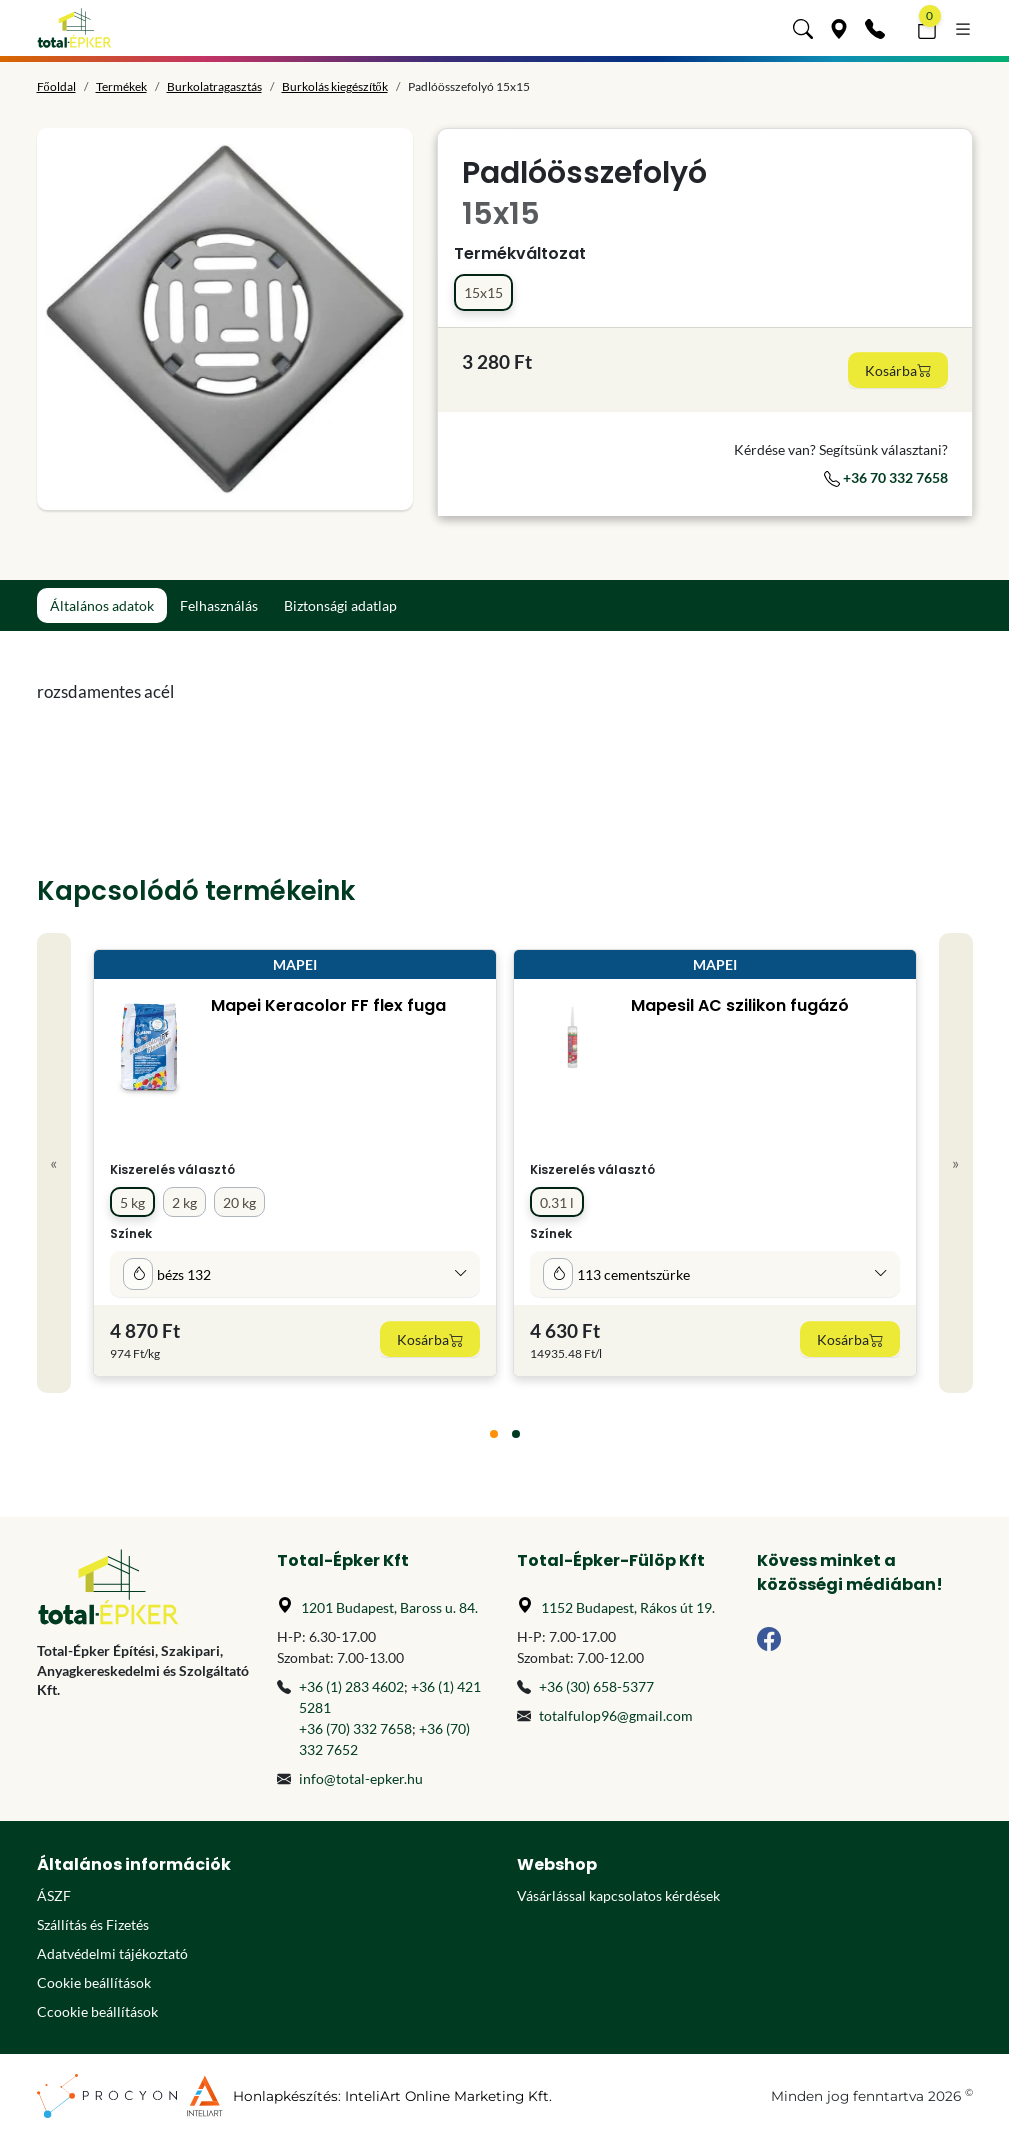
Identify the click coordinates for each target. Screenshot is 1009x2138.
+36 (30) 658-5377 (596, 1686)
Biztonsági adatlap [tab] (340, 605)
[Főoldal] (74, 28)
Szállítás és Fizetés (93, 1924)
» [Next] (955, 1162)
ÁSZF (54, 1895)
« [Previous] (53, 1162)
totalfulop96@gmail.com (616, 1715)
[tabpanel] (385, 692)
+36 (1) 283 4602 (351, 1686)
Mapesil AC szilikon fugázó (739, 1005)
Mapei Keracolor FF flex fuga (327, 1005)
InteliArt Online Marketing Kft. (448, 2096)
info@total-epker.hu (361, 1778)
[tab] (494, 1434)
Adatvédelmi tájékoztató (112, 1953)
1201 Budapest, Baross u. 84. (389, 1607)
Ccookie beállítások (97, 2011)
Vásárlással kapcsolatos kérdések (618, 1895)
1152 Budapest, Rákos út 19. (628, 1607)
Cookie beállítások (94, 1982)
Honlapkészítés (285, 2096)
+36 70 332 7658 (886, 477)
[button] (803, 28)
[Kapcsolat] (875, 28)
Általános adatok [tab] (102, 605)
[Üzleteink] (839, 28)
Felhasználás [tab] (219, 605)
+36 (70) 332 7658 (355, 1728)
